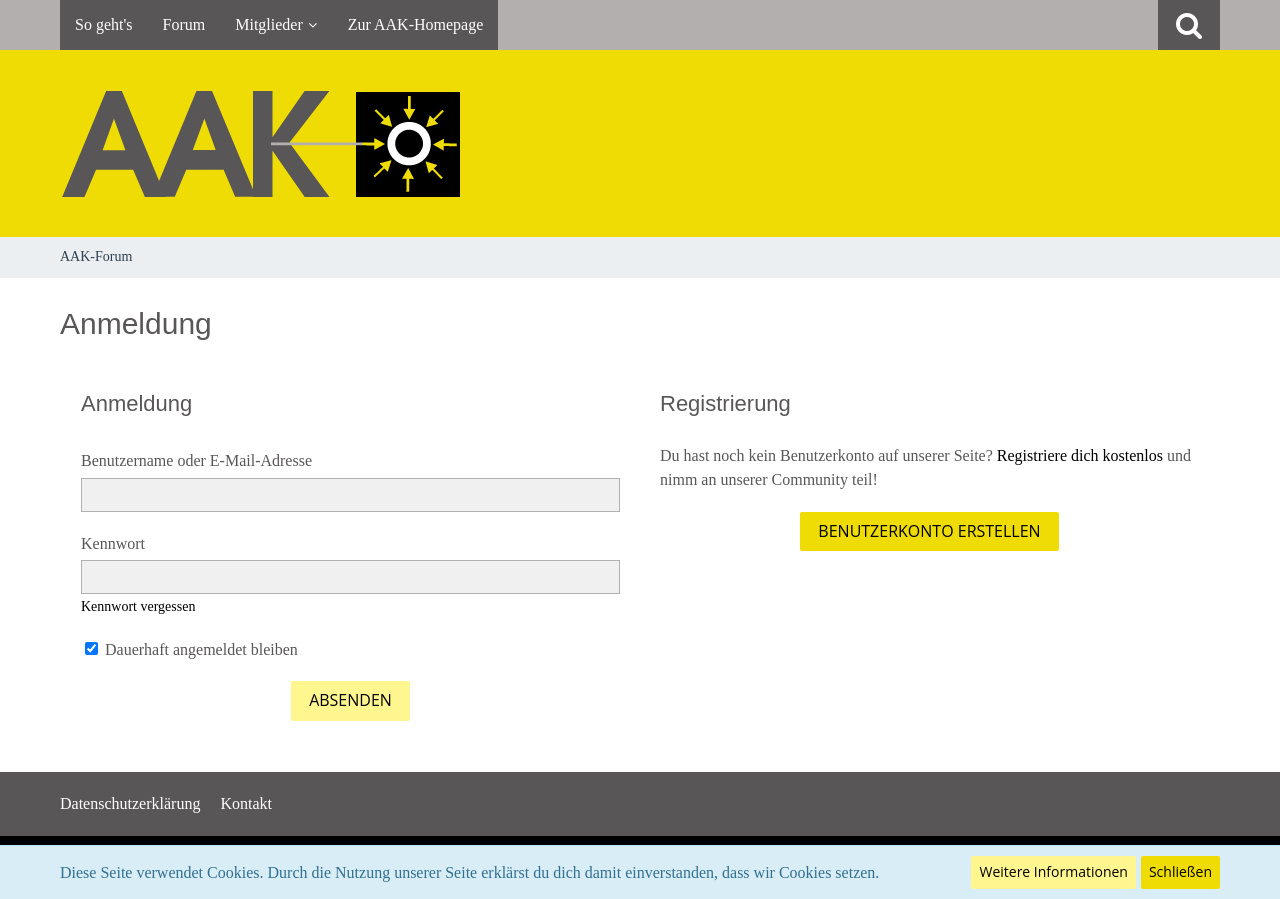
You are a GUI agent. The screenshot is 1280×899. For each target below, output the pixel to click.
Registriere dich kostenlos (1080, 455)
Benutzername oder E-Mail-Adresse (196, 460)
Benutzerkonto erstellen (929, 531)
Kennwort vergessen (138, 606)
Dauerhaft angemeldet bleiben (191, 649)
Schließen (1180, 871)
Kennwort (113, 543)
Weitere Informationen (1053, 871)
